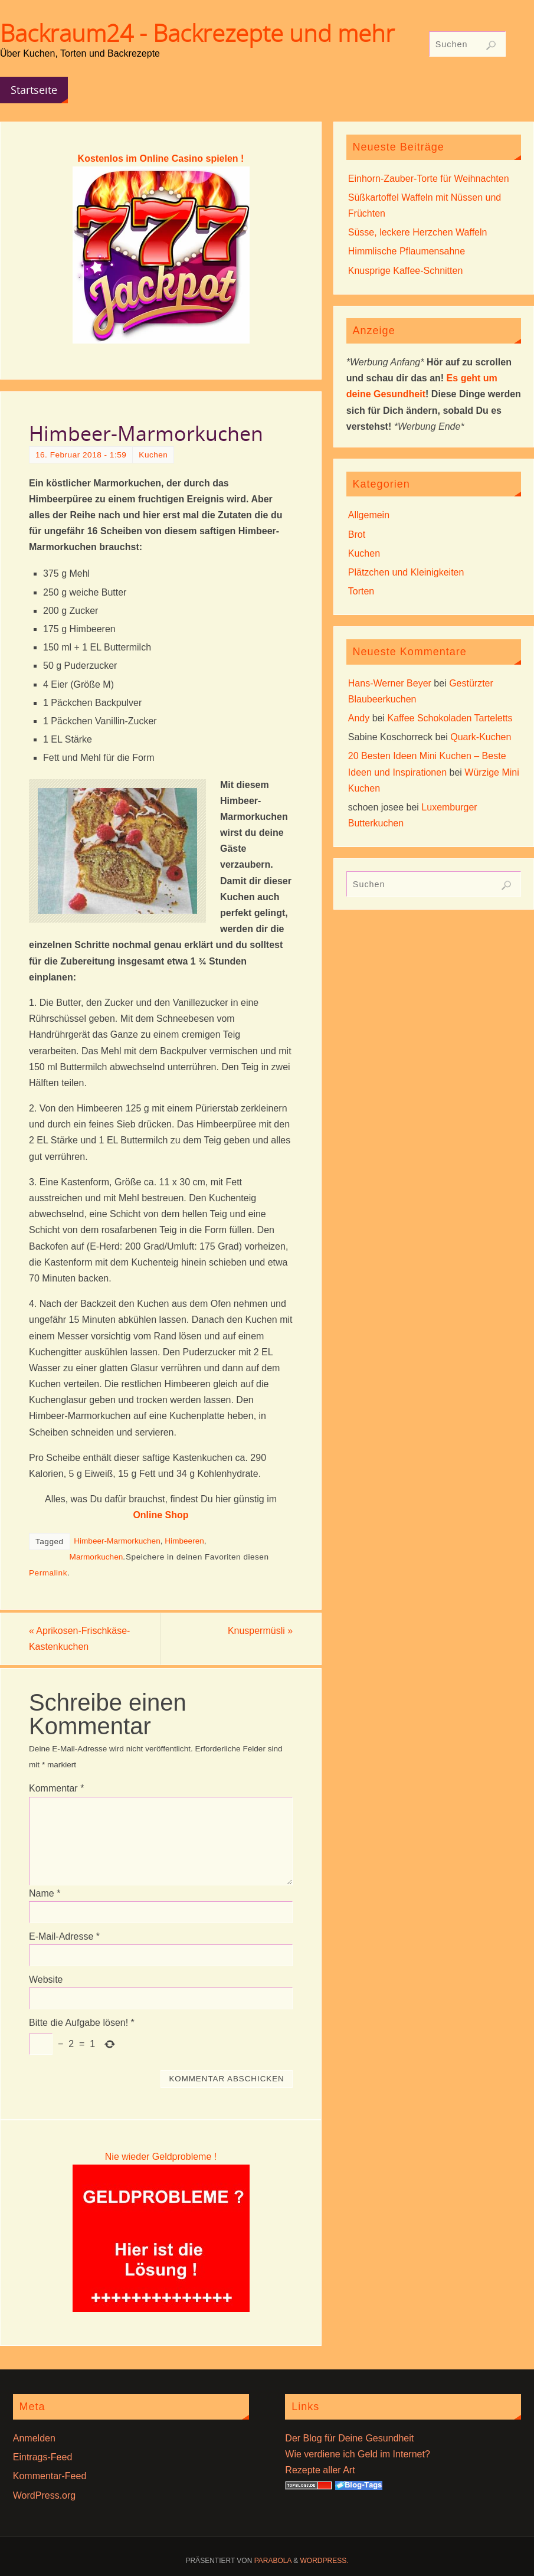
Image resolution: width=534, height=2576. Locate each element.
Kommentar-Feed (50, 2476)
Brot (356, 534)
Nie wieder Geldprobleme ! (161, 2157)
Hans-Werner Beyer (389, 683)
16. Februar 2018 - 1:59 (80, 454)
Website (46, 1980)
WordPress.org (44, 2495)
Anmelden (34, 2438)
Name (44, 1893)
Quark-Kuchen (480, 737)
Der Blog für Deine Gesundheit (349, 2438)
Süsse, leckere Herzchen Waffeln (417, 232)
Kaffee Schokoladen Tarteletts (450, 718)
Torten (361, 591)
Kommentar (56, 1789)
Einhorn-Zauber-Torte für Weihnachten (428, 179)
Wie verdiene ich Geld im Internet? (357, 2454)
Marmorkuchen (96, 1556)
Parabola (272, 2561)
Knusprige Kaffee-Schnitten (405, 271)
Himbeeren (184, 1541)
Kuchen (153, 454)
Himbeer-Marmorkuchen (117, 1541)
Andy (358, 718)
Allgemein (368, 515)
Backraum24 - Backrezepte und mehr (197, 33)
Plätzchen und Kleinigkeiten (406, 572)
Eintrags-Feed (43, 2457)
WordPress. (324, 2561)
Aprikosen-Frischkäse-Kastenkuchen (79, 1639)
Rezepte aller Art (320, 2470)
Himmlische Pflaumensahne (406, 251)
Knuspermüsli (260, 1631)
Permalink (48, 1572)
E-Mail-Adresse (64, 1936)
